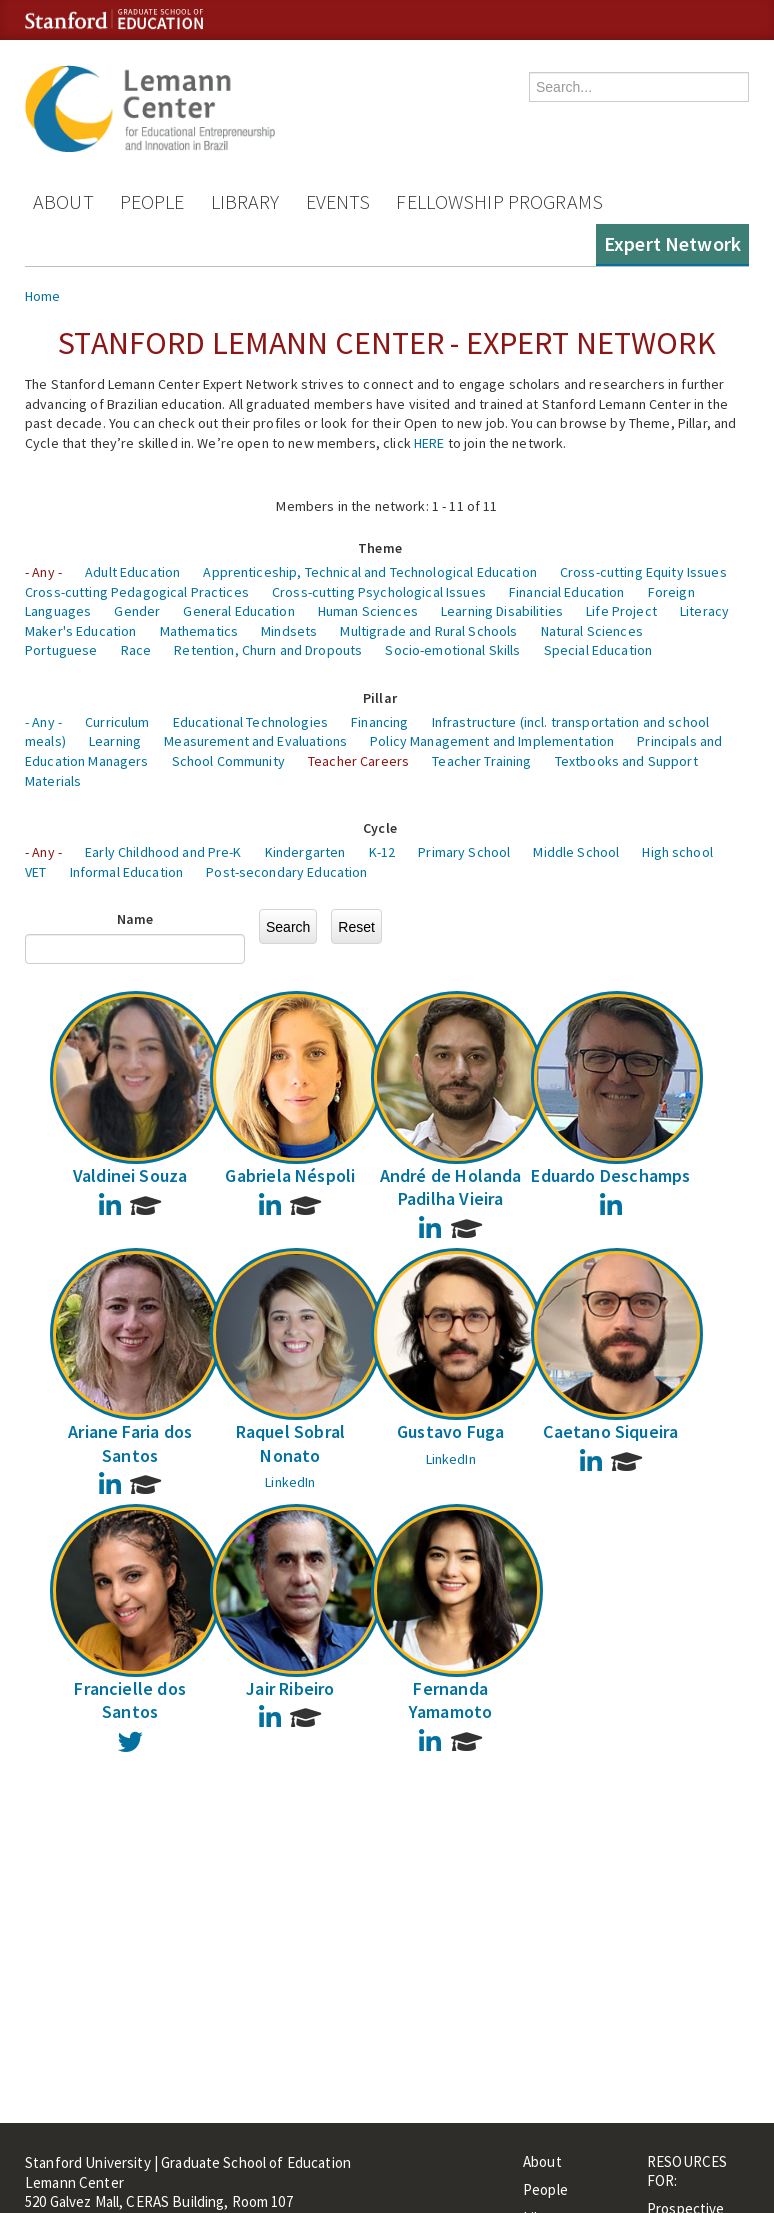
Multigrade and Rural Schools (428, 631)
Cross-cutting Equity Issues (643, 572)
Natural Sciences (592, 631)
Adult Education (132, 572)
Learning (115, 741)
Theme (380, 548)
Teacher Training (481, 761)
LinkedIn (290, 1482)
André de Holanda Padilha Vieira (451, 1187)
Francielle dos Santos (130, 1700)
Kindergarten (305, 852)
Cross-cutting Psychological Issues (379, 592)
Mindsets (289, 631)
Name (135, 919)
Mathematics (199, 631)
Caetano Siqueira (610, 1431)
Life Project (621, 611)
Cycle (380, 828)
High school (677, 852)
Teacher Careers (358, 761)
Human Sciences (368, 611)
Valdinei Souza (130, 1175)
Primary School (464, 852)
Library (245, 201)
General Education (238, 611)
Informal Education (127, 872)
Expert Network (672, 243)
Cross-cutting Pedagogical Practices (137, 592)
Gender (137, 611)
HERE (429, 443)
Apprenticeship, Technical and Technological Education (369, 572)
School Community (228, 761)
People (152, 201)
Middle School (576, 852)
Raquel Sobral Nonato (290, 1443)
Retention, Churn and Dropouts (268, 650)
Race (136, 650)
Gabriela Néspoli (290, 1175)
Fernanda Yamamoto (450, 1700)
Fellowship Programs (499, 201)
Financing (379, 722)
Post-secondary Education (286, 872)
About (63, 201)
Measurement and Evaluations (255, 741)
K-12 (382, 852)
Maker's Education (80, 631)
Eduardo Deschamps (610, 1175)
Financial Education (567, 592)
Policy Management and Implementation (492, 741)
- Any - (43, 572)
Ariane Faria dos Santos (130, 1443)
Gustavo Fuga (450, 1431)
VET (35, 872)
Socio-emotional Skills (452, 650)
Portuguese (61, 650)
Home (43, 296)
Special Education (598, 650)
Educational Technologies (250, 722)
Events (338, 201)
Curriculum (117, 722)
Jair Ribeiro (290, 1688)
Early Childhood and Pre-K (163, 852)
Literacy (704, 611)
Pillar (380, 698)
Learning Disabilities (502, 611)
